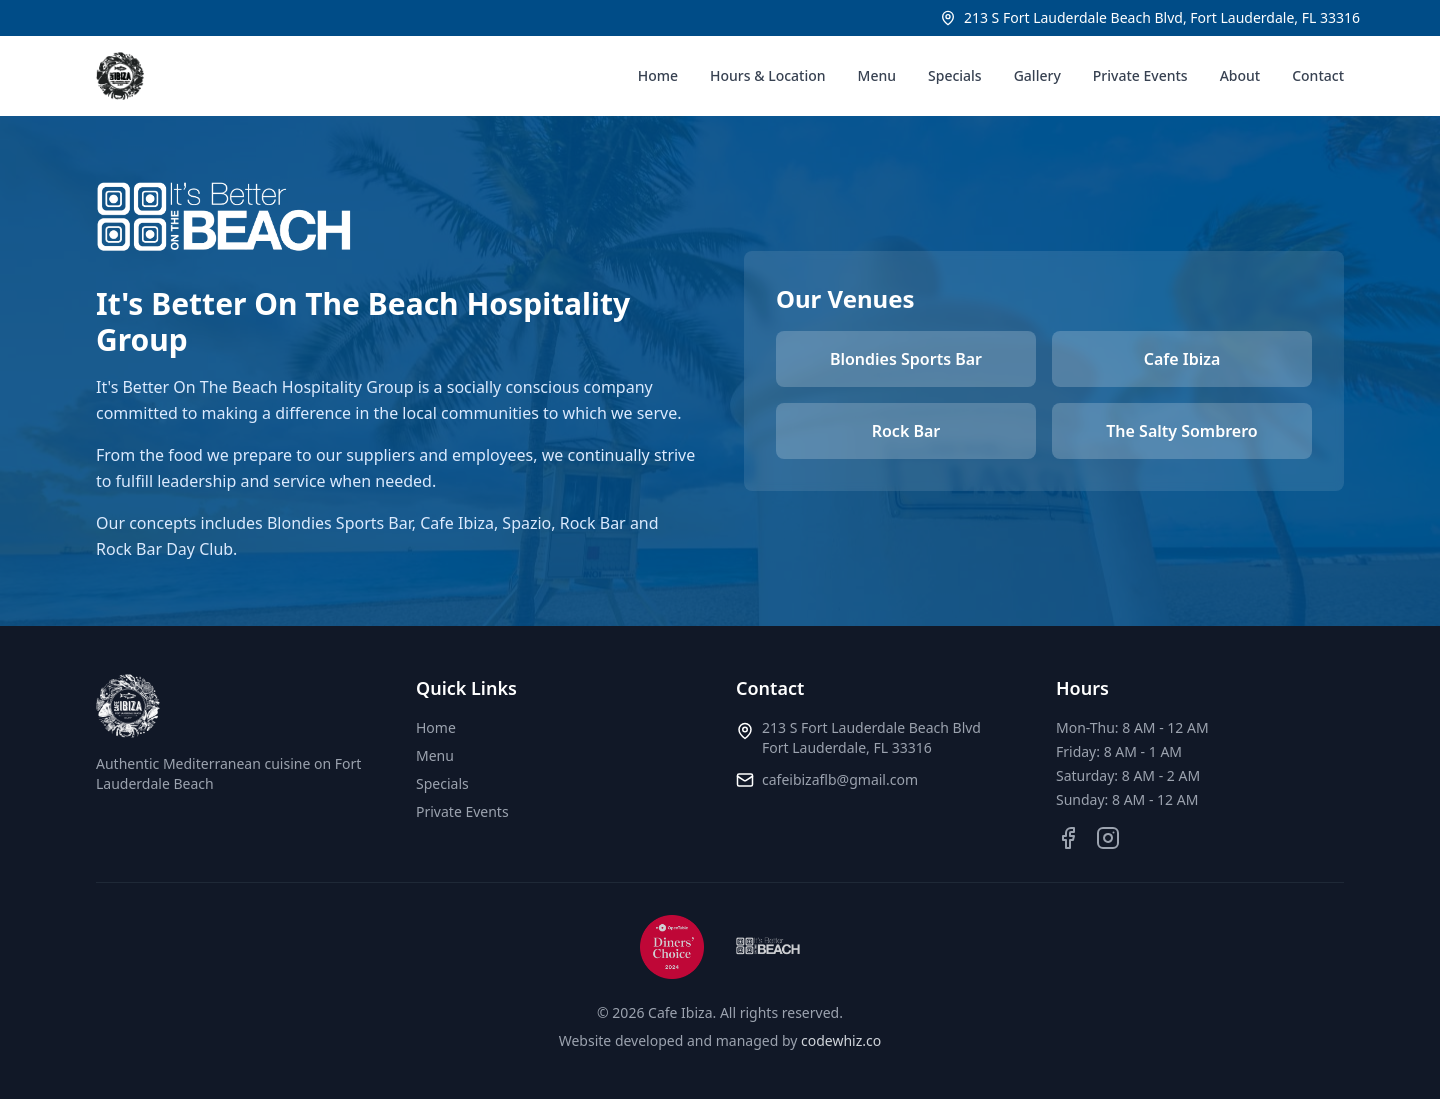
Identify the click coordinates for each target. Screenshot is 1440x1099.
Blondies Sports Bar (906, 359)
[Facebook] (1068, 838)
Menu (877, 75)
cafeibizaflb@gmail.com (840, 779)
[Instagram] (1108, 838)
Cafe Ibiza (1182, 359)
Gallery (1037, 75)
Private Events (1140, 75)
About (1240, 75)
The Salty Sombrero (1181, 431)
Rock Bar (906, 431)
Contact (1318, 75)
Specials (955, 75)
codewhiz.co (841, 1040)
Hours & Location (768, 75)
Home (658, 75)
